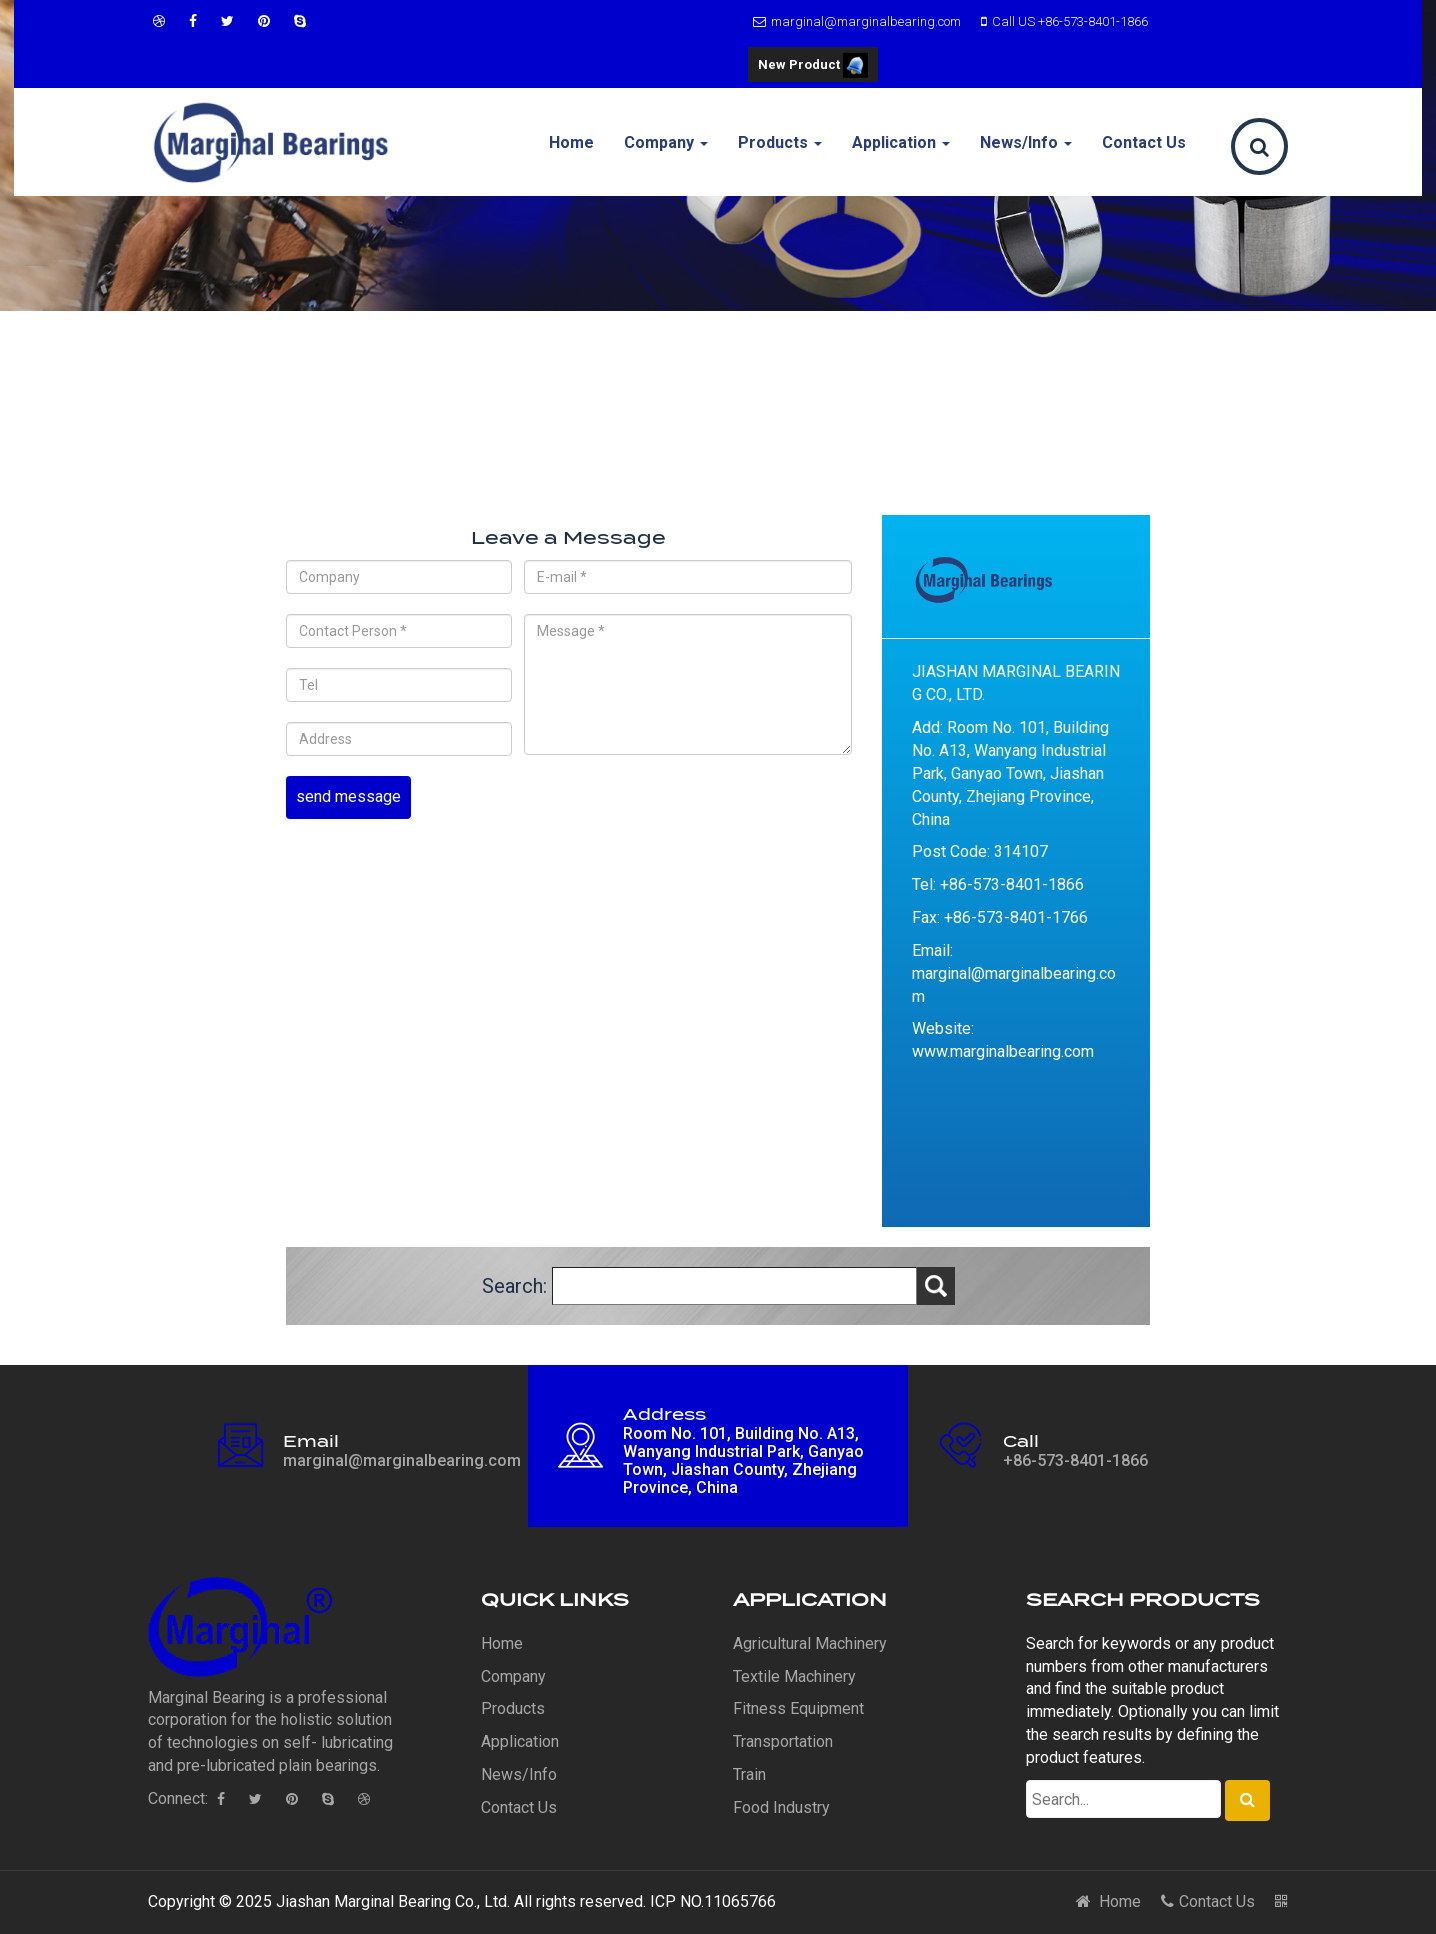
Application (901, 142)
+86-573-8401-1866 (1075, 1460)
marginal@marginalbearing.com (854, 21)
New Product (813, 66)
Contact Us (1144, 142)
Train (749, 1774)
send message (348, 796)
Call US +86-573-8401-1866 (1062, 21)
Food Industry (781, 1807)
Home (571, 142)
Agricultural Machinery (810, 1643)
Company (666, 142)
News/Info (1026, 142)
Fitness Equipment (798, 1708)
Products (780, 142)
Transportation (783, 1741)
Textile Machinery (794, 1676)
